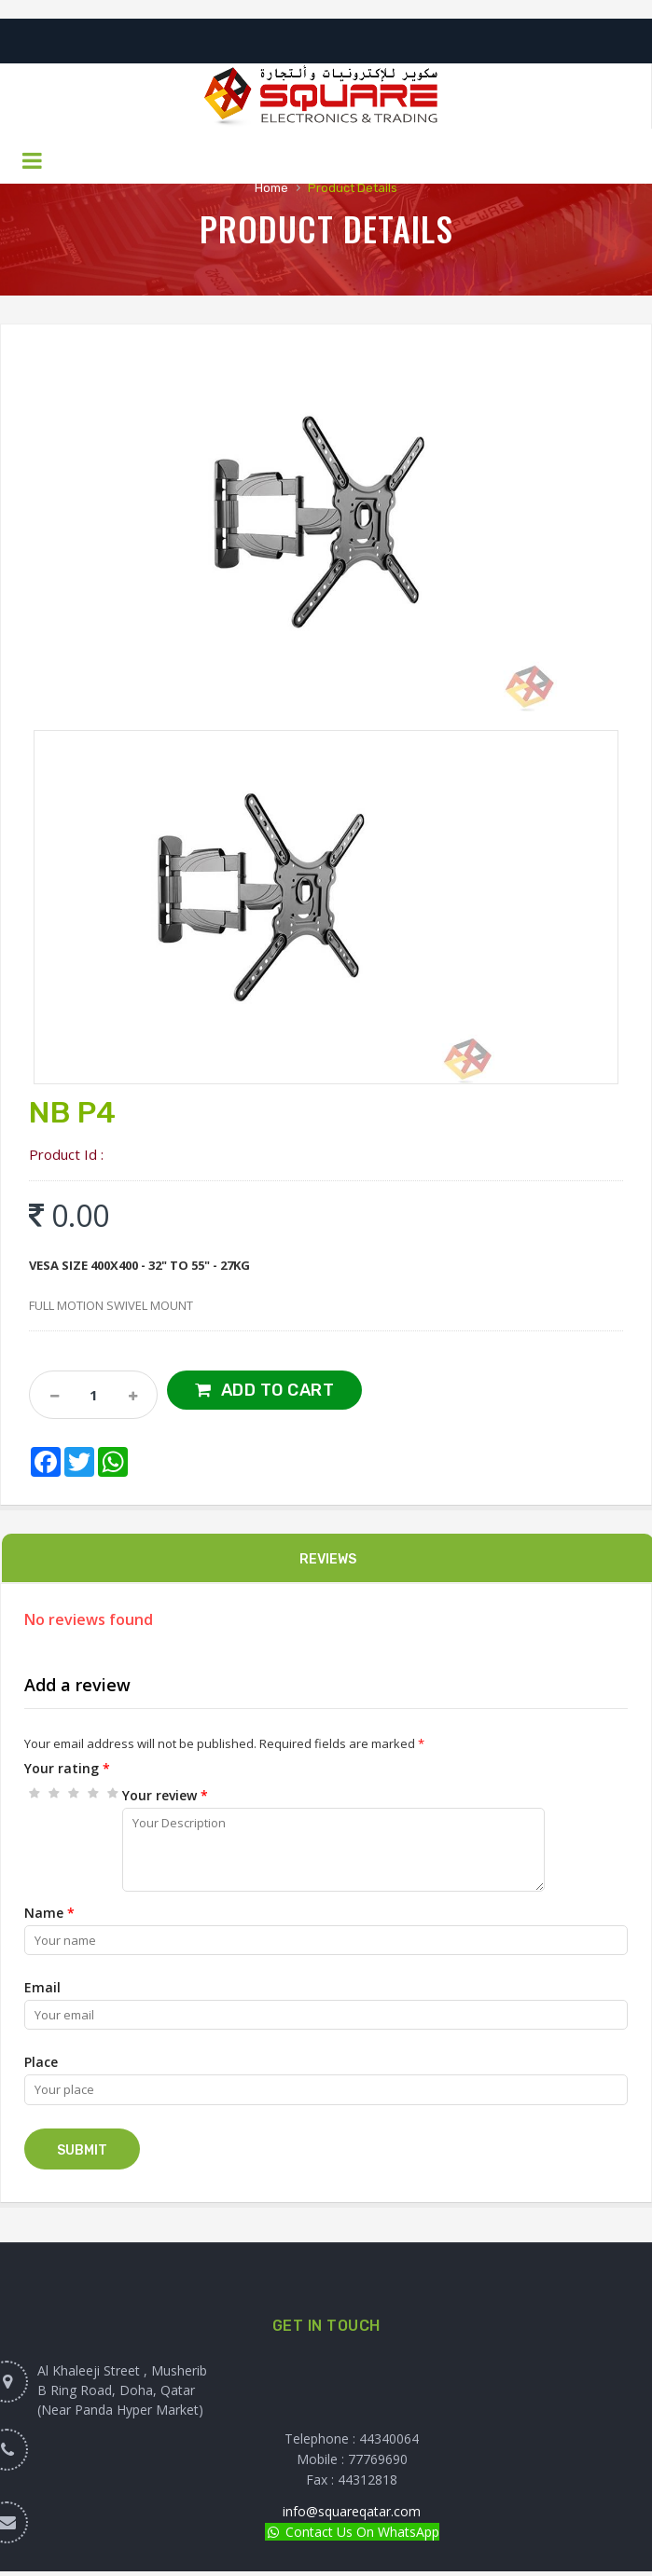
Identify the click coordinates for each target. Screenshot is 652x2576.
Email (42, 1987)
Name (49, 1913)
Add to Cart (278, 1390)
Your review (165, 1795)
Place (41, 2062)
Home (271, 188)
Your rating (67, 1768)
